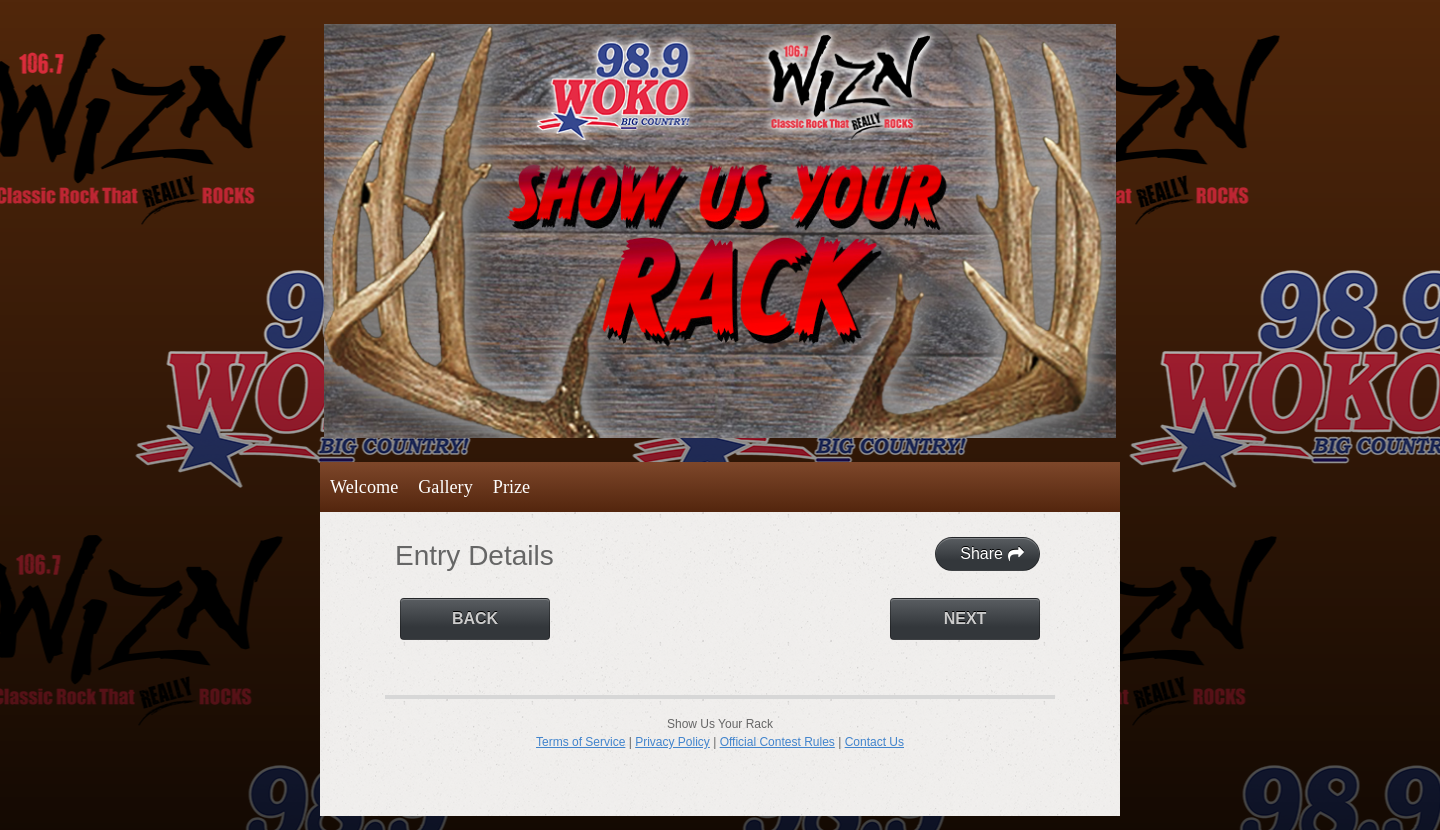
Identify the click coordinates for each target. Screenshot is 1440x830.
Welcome (364, 487)
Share (992, 554)
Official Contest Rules (777, 742)
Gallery (445, 487)
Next (965, 618)
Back (475, 618)
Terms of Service (580, 742)
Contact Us (874, 742)
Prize (511, 487)
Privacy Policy (672, 742)
